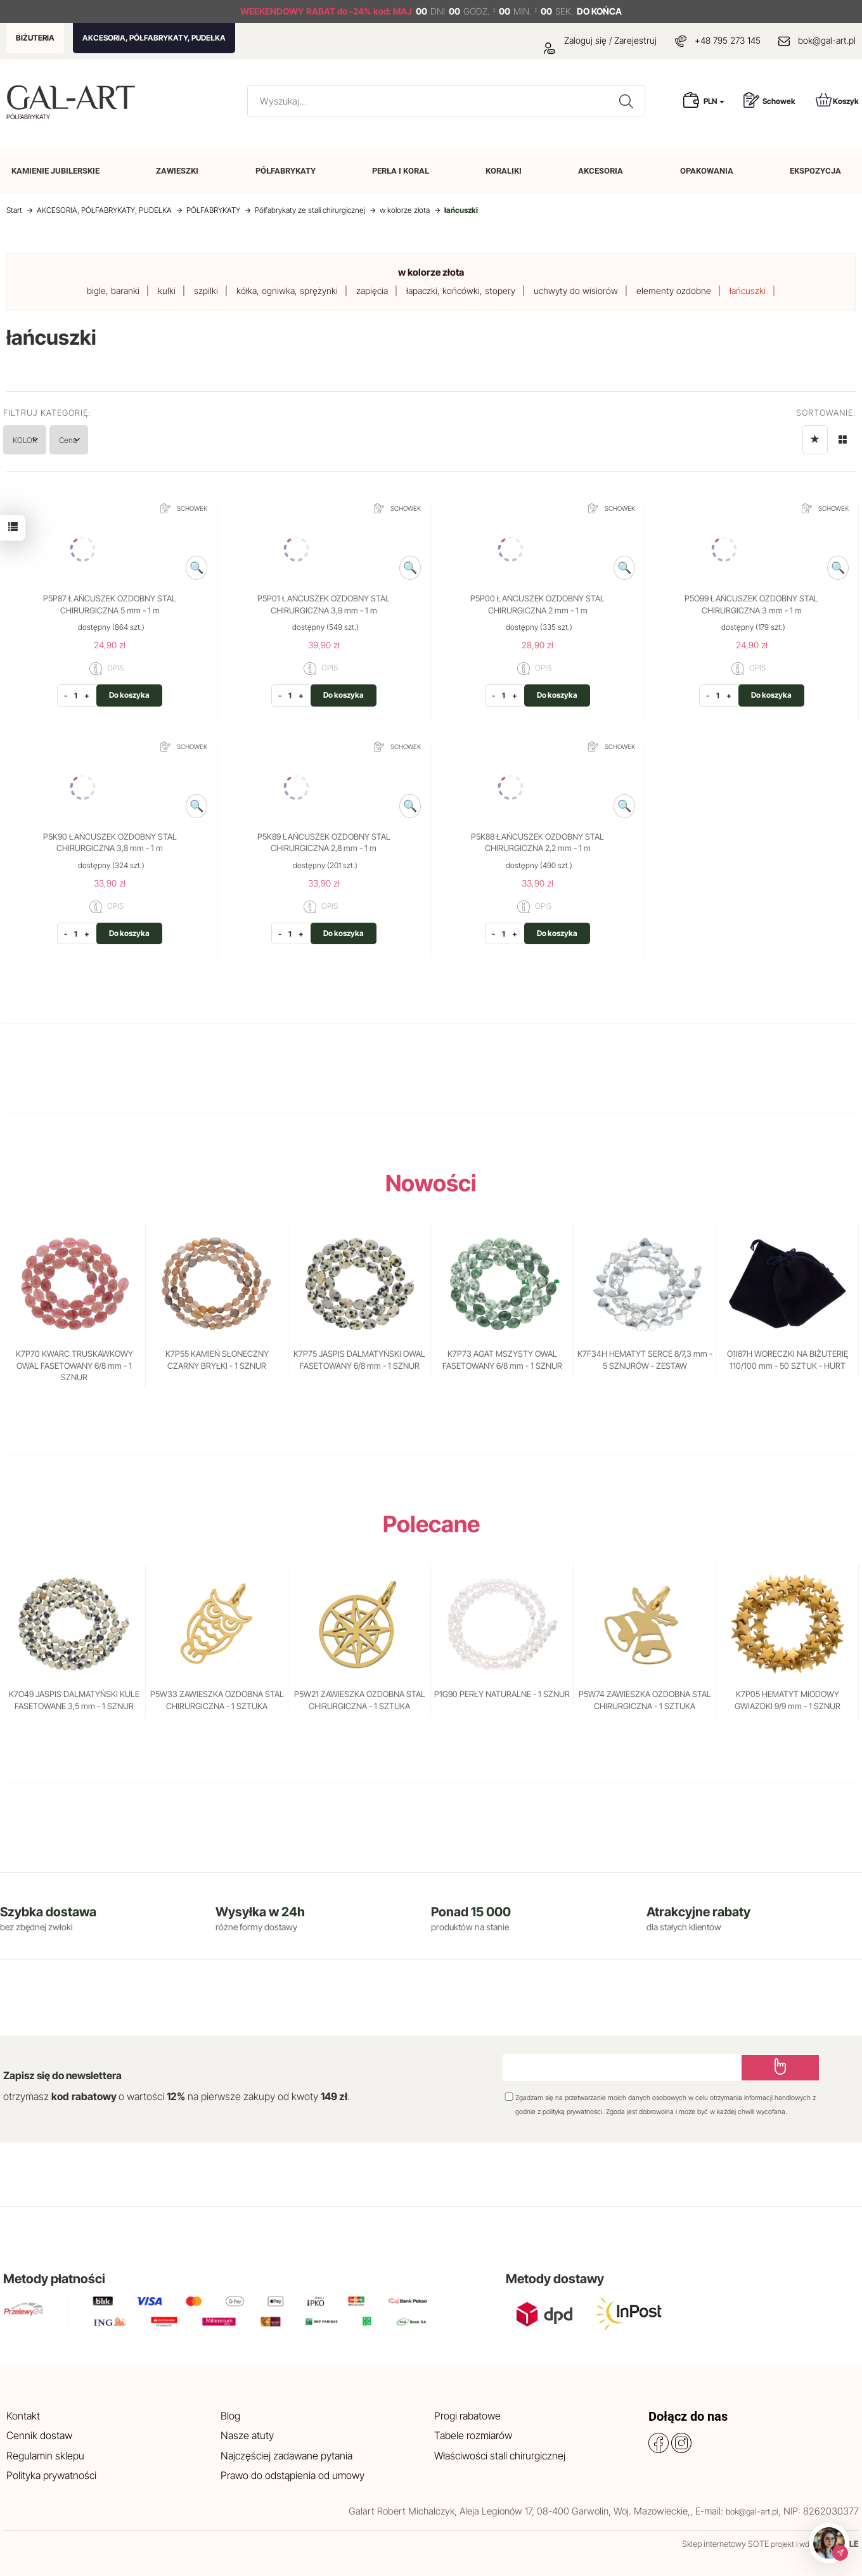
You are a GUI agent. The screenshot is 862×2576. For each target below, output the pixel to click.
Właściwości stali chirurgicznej (499, 2455)
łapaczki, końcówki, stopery (460, 290)
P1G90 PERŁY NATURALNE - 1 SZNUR (502, 1694)
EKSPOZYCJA (815, 171)
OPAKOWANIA (706, 171)
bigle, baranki (113, 290)
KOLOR (37, 439)
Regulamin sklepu (45, 2455)
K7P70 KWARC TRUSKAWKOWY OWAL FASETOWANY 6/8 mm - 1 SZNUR (74, 1365)
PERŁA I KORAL (400, 171)
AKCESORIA (600, 171)
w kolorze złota (431, 272)
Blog (230, 2415)
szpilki (206, 290)
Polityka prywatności (51, 2475)
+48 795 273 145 (728, 40)
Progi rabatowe (467, 2415)
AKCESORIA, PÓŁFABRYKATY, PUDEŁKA (154, 37)
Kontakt (23, 2415)
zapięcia (372, 290)
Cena (105, 439)
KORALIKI (504, 171)
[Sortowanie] (815, 439)
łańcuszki (748, 290)
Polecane (431, 1524)
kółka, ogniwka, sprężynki (287, 290)
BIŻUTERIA (35, 37)
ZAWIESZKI (177, 171)
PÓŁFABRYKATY (285, 171)
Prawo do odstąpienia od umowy (292, 2475)
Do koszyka (129, 695)
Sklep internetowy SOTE (725, 2544)
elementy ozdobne (673, 290)
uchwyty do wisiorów (576, 290)
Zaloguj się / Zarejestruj (600, 40)
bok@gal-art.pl (827, 40)
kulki (167, 290)
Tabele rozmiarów (473, 2435)
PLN (714, 101)
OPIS (106, 668)
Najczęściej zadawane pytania (286, 2455)
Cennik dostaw (39, 2435)
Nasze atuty (247, 2435)
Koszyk (837, 100)
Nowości (431, 1183)
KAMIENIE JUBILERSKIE (55, 171)
